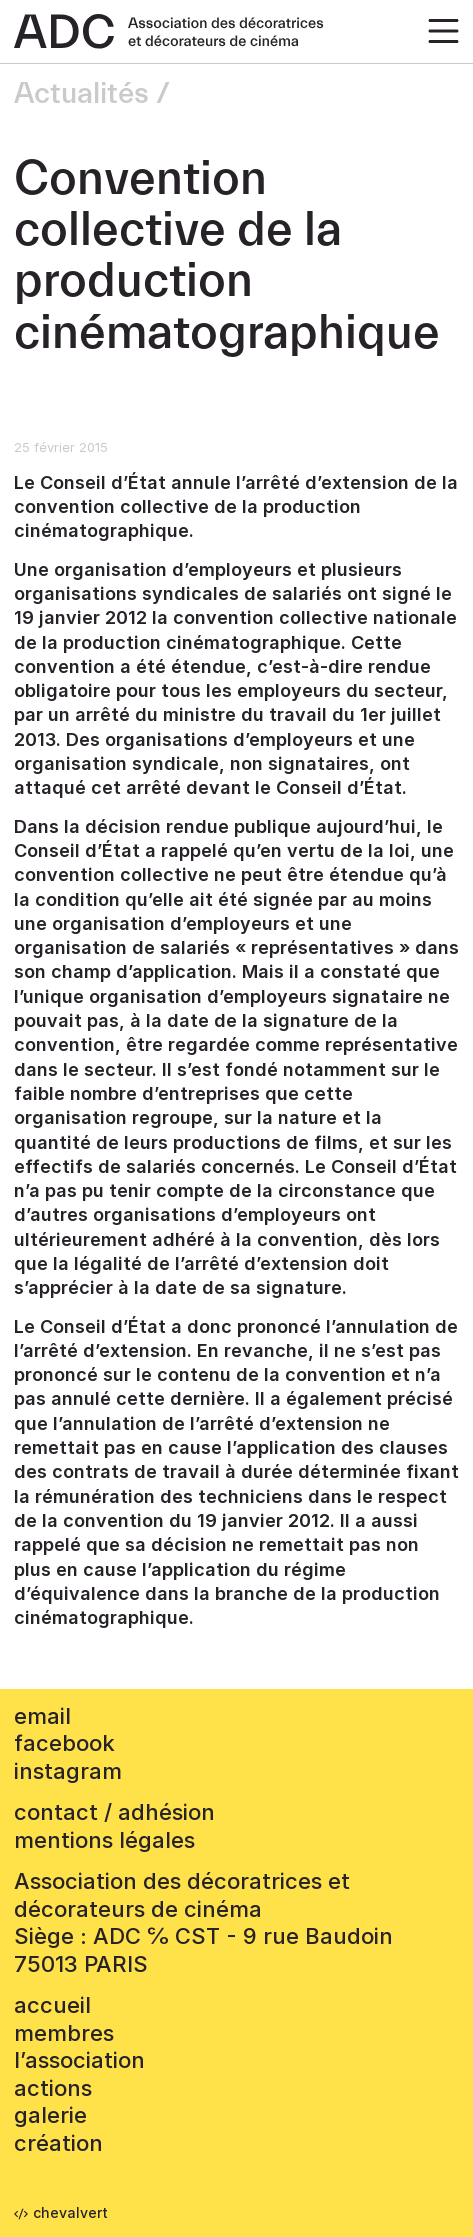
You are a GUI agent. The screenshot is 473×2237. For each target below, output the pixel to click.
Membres (64, 2033)
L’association (79, 2060)
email (42, 1716)
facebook (64, 1743)
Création (58, 2143)
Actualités (81, 94)
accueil (52, 2005)
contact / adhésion (114, 1812)
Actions (53, 2088)
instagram (68, 1771)
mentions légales (104, 1840)
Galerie (50, 2115)
